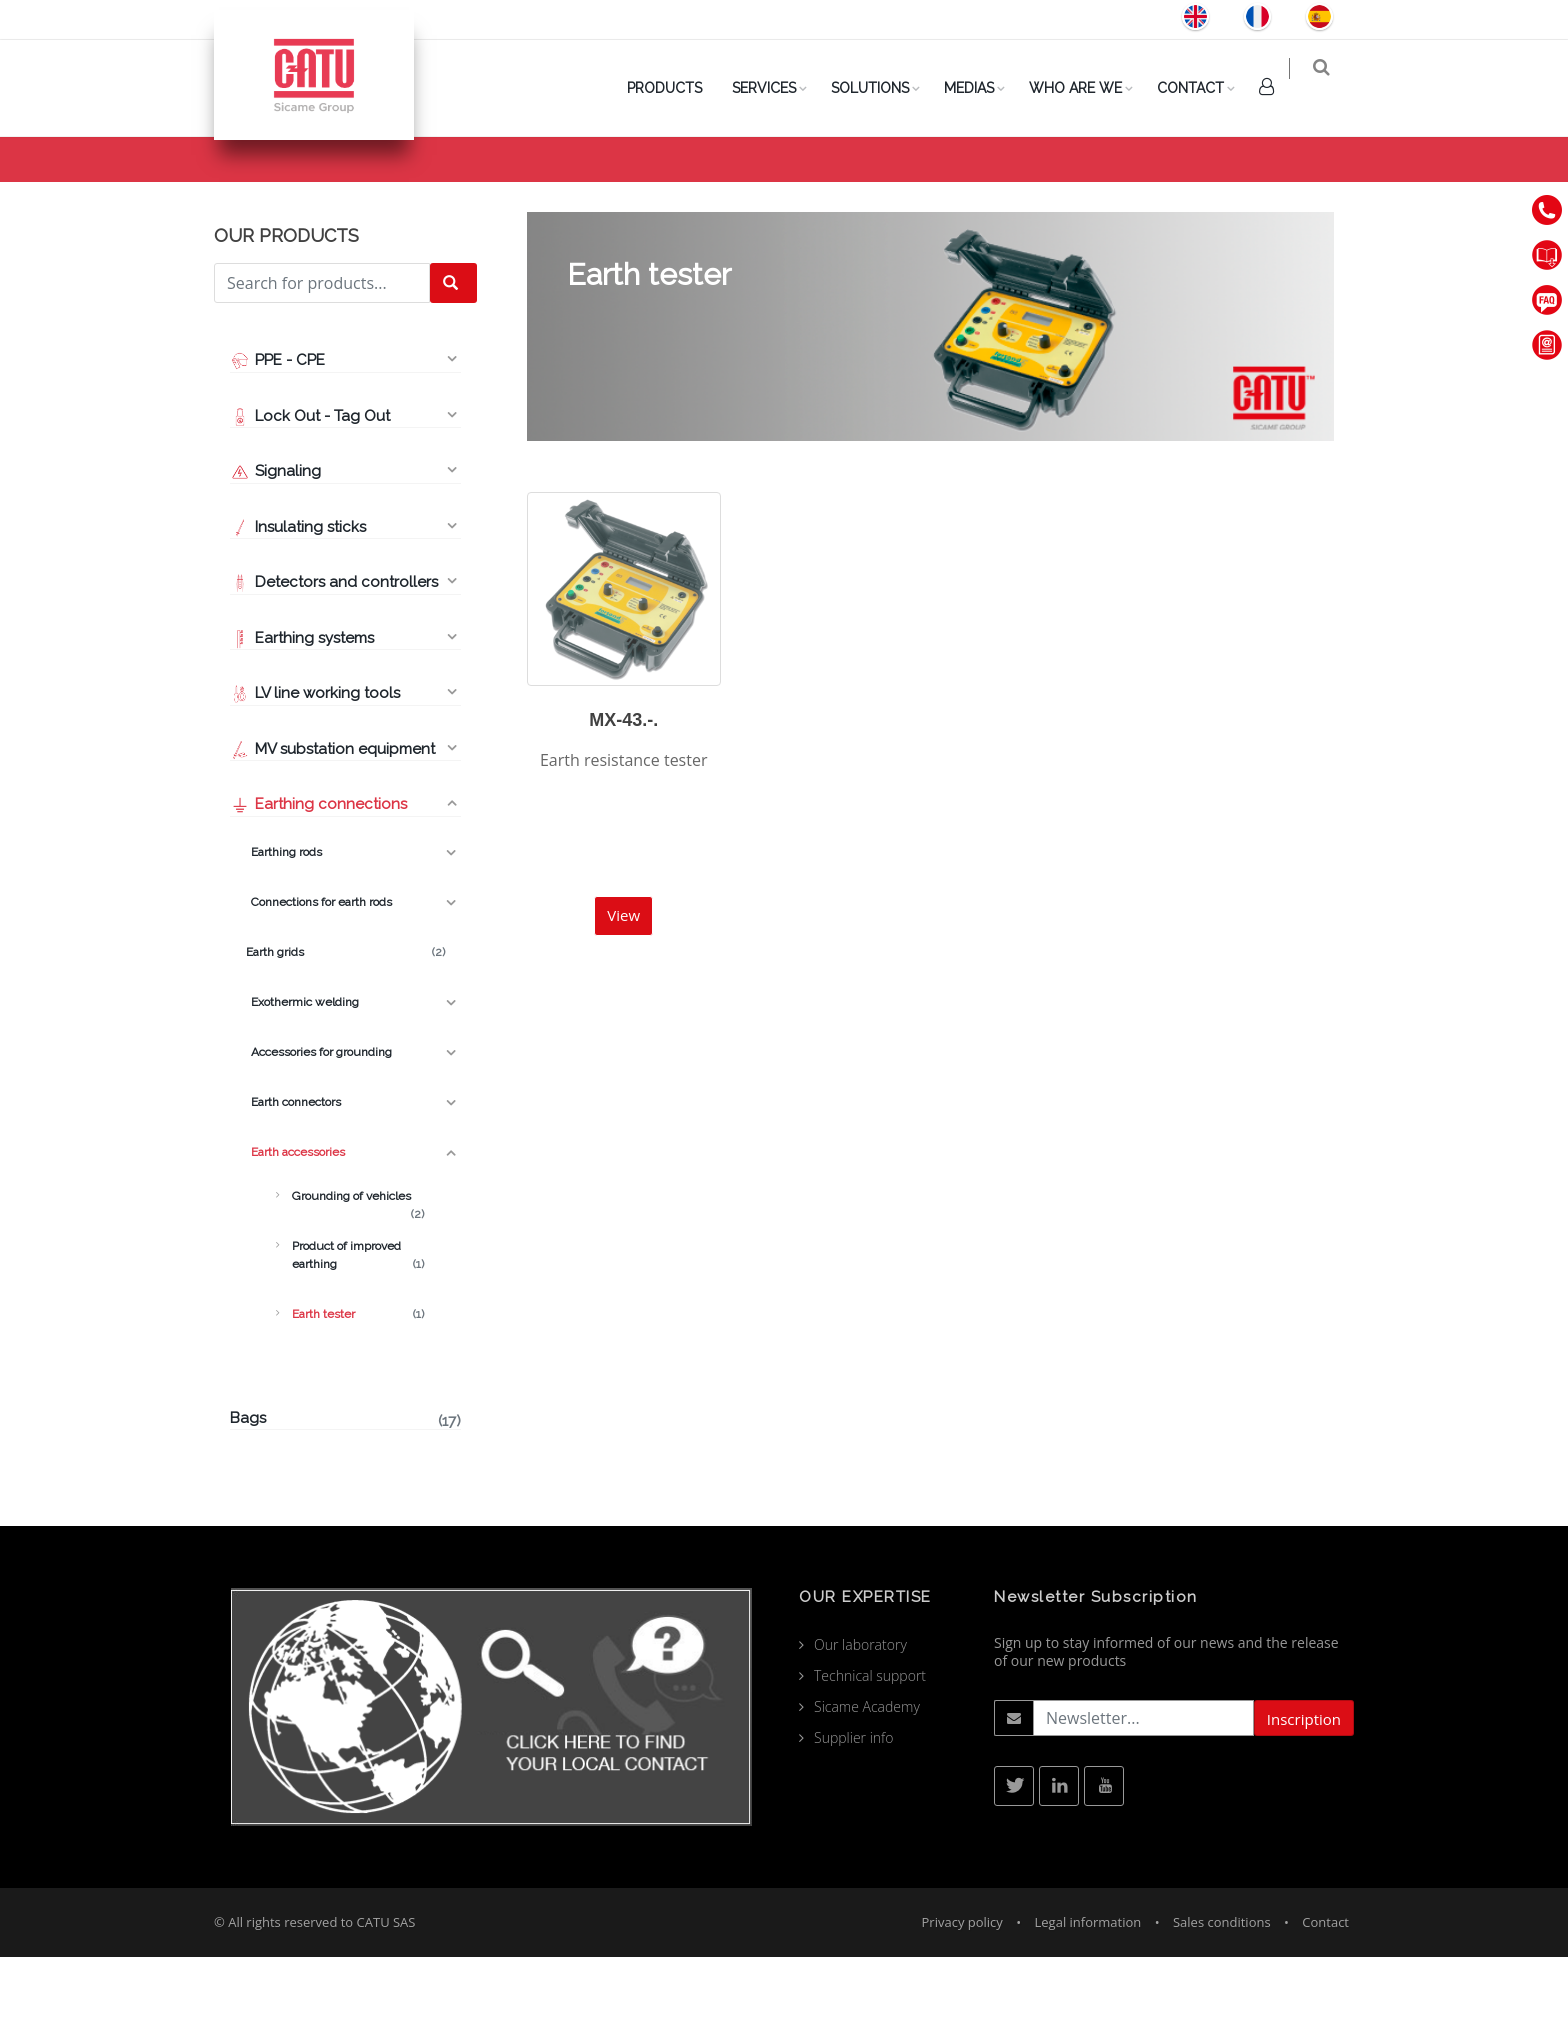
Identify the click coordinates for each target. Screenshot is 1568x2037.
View (623, 995)
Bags (345, 1500)
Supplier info (854, 1817)
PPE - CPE (277, 440)
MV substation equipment (332, 829)
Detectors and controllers (334, 662)
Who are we (1088, 88)
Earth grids (345, 1032)
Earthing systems (302, 718)
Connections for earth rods (319, 982)
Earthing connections (318, 884)
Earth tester (358, 1394)
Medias (982, 88)
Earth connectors (295, 1182)
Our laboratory (860, 1724)
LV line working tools (315, 773)
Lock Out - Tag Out (312, 496)
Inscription (1304, 1799)
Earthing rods (284, 932)
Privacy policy (962, 2002)
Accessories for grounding (319, 1132)
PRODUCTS (677, 88)
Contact (1203, 88)
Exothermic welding (302, 1082)
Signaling (275, 551)
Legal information (1088, 2002)
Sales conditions (1222, 2002)
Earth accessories (1208, 191)
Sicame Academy (867, 1786)
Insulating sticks (298, 607)
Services (777, 88)
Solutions (883, 88)
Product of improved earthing (358, 1336)
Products (1097, 191)
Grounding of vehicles (358, 1277)
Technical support (870, 1755)
